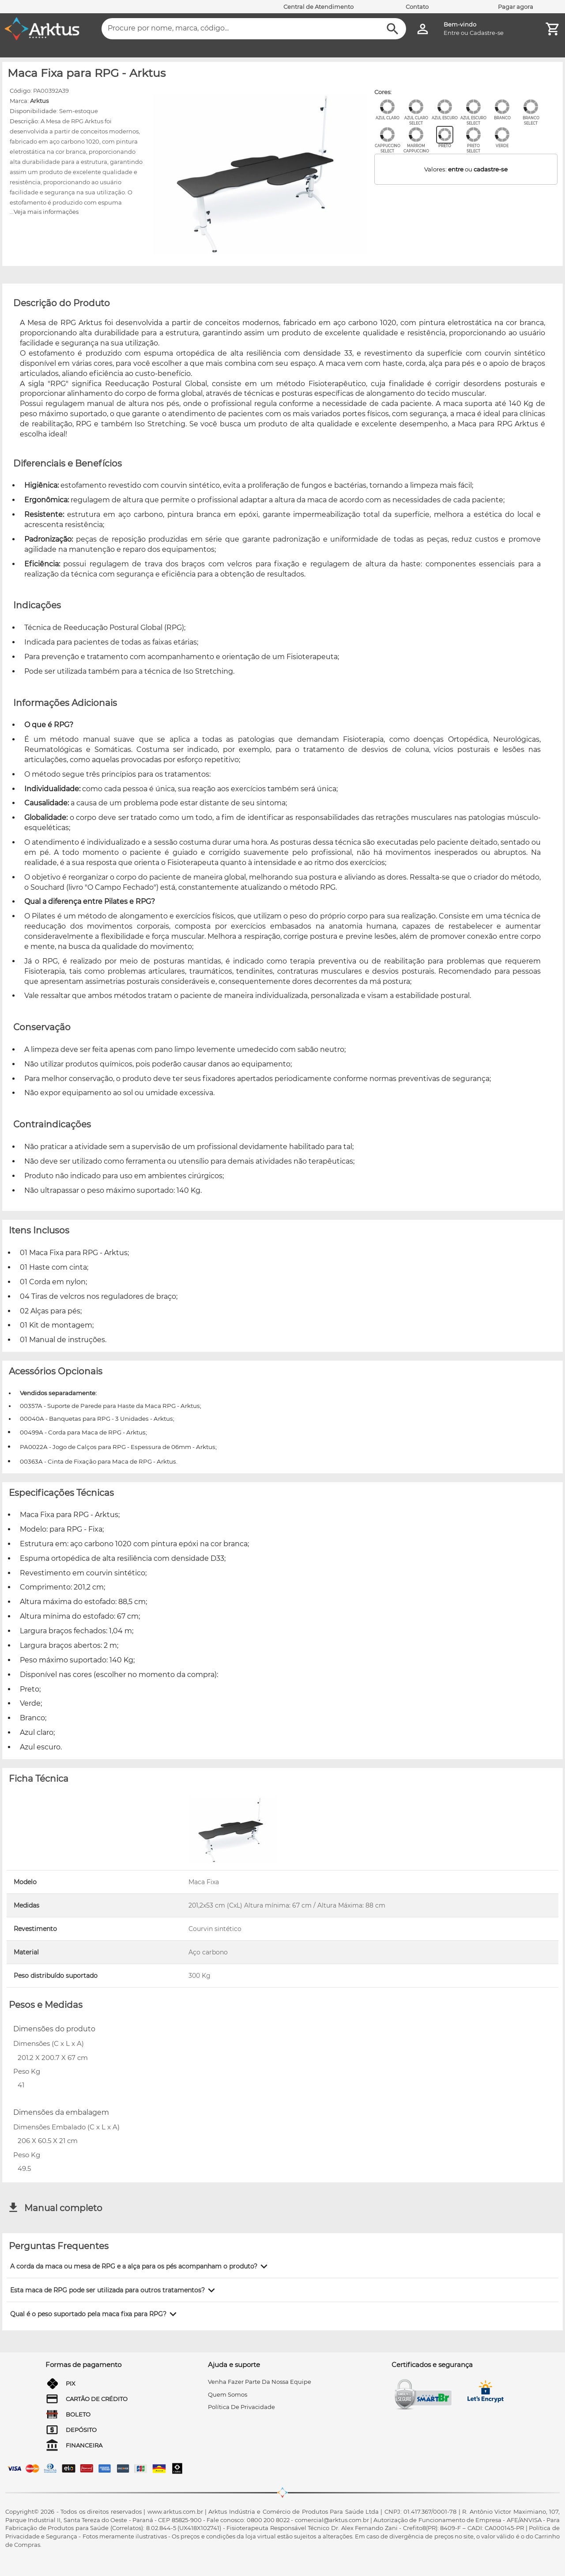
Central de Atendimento (318, 6)
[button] (140, 2266)
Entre (452, 32)
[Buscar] (392, 29)
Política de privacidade (241, 2406)
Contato (417, 6)
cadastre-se (491, 169)
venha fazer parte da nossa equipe (259, 2381)
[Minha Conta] (422, 29)
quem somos (227, 2394)
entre (455, 169)
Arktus (39, 100)
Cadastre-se (487, 32)
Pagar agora (515, 6)
